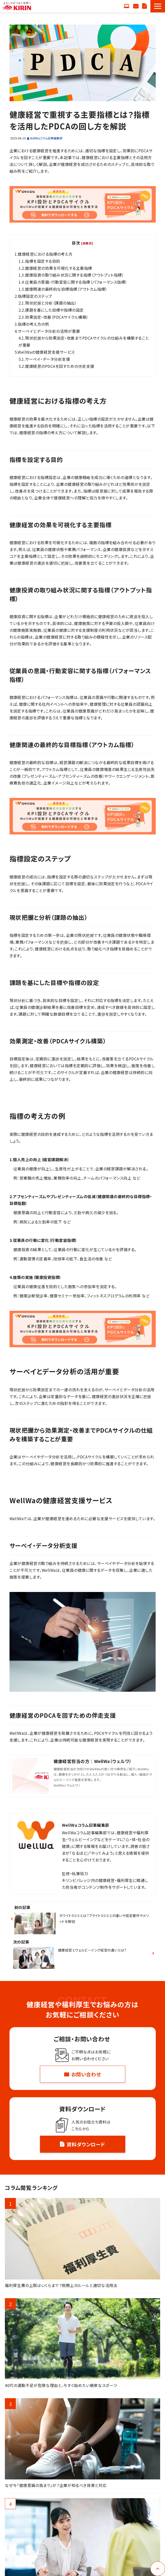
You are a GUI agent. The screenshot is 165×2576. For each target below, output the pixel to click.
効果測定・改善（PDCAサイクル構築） (56, 317)
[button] (157, 6)
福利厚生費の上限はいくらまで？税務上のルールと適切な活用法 (61, 2285)
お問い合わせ (136, 6)
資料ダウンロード (145, 6)
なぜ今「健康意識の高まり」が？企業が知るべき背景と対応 (56, 2485)
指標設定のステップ (35, 296)
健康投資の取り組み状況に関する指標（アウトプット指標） (74, 275)
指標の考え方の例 (33, 324)
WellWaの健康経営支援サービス (46, 352)
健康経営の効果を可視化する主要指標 (58, 268)
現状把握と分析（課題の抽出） (51, 303)
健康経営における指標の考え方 (45, 254)
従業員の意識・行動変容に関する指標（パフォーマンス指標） (76, 282)
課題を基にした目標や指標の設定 (54, 310)
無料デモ (127, 6)
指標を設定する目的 (42, 261)
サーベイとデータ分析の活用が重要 (49, 331)
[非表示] (87, 243)
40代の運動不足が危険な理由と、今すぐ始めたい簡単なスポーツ (61, 2385)
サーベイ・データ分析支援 (47, 359)
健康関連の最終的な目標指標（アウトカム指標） (66, 289)
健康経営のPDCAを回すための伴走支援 (59, 366)
